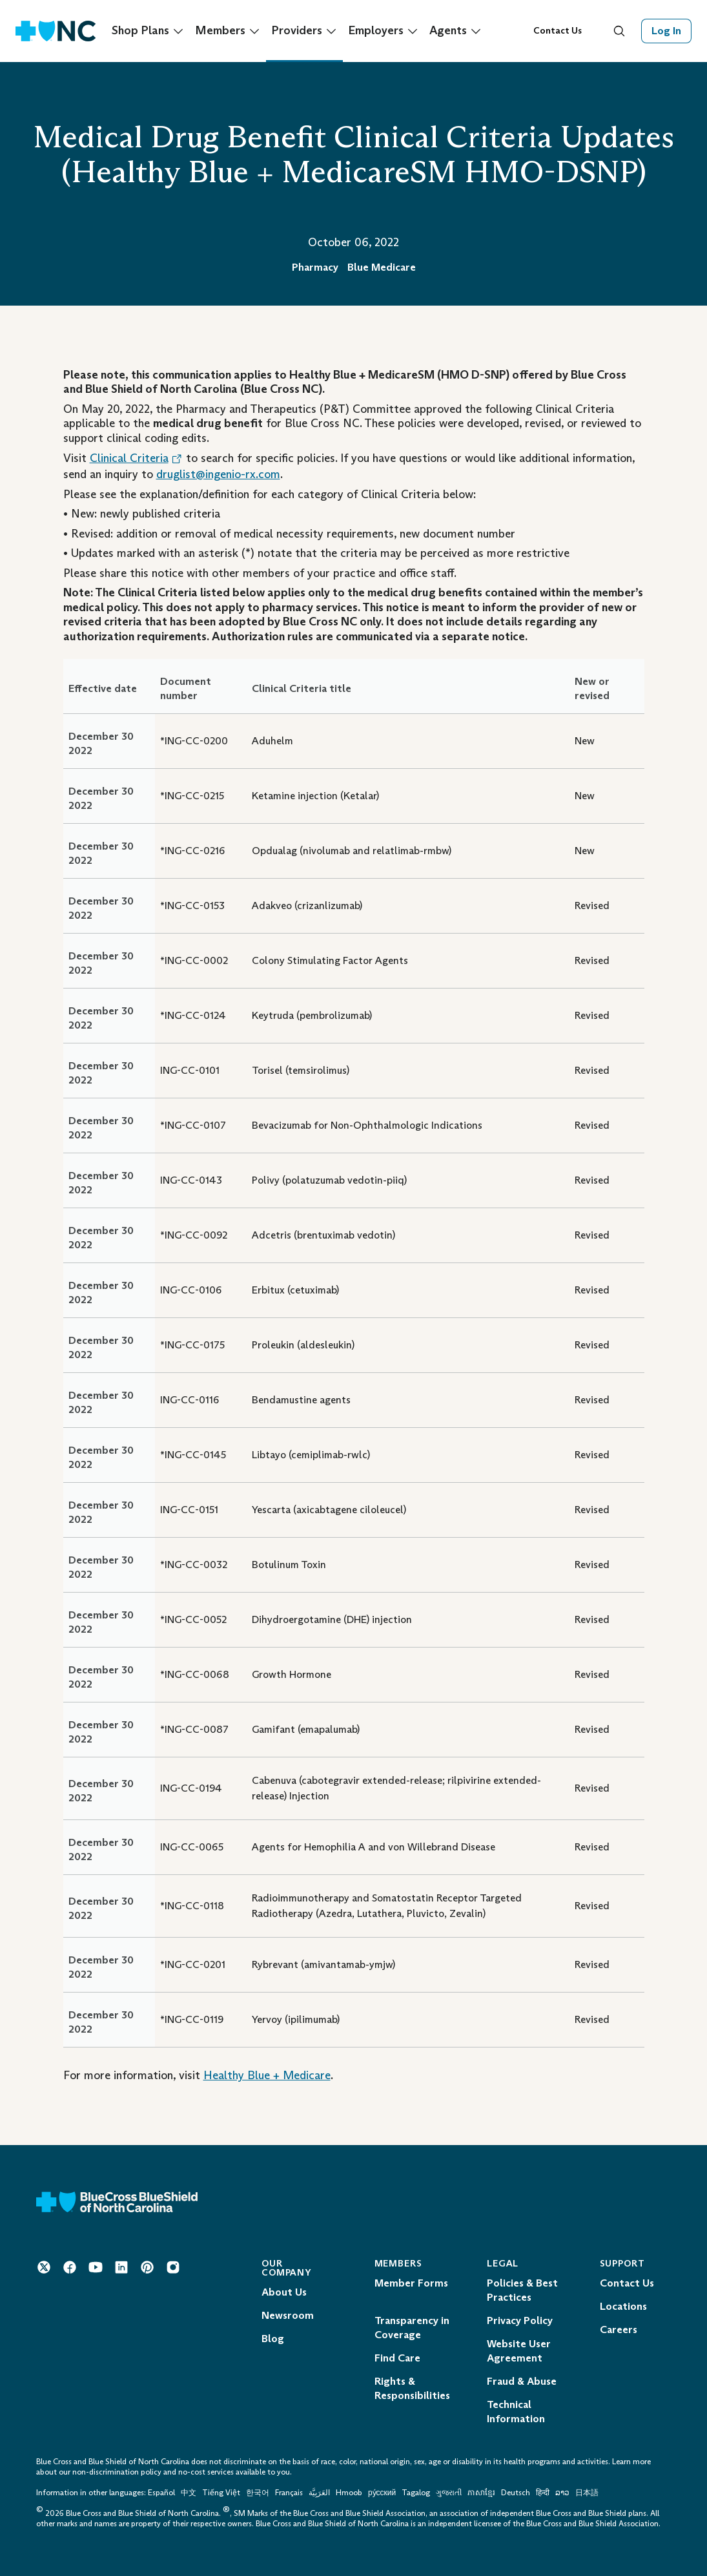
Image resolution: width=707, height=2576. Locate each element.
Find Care (397, 2358)
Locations (623, 2306)
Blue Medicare (381, 267)
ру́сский (382, 2492)
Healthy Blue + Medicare (267, 2075)
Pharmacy (315, 267)
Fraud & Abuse (522, 2381)
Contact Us (557, 30)
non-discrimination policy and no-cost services (153, 2472)
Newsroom (287, 2315)
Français (289, 2492)
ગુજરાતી (449, 2492)
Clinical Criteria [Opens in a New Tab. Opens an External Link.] (136, 458)
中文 (188, 2492)
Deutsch (515, 2492)
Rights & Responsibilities (412, 2388)
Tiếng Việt (221, 2492)
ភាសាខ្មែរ (482, 2492)
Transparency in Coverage (411, 2327)
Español (161, 2492)
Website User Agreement (519, 2351)
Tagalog (416, 2492)
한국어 (257, 2492)
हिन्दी (542, 2492)
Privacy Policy (520, 2320)
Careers (618, 2329)
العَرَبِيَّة (319, 2492)
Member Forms (411, 2283)
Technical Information (516, 2411)
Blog (272, 2338)
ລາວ (562, 2492)
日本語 (587, 2492)
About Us (284, 2292)
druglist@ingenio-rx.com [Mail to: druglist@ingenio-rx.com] (218, 474)
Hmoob (349, 2492)
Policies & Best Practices (522, 2290)
